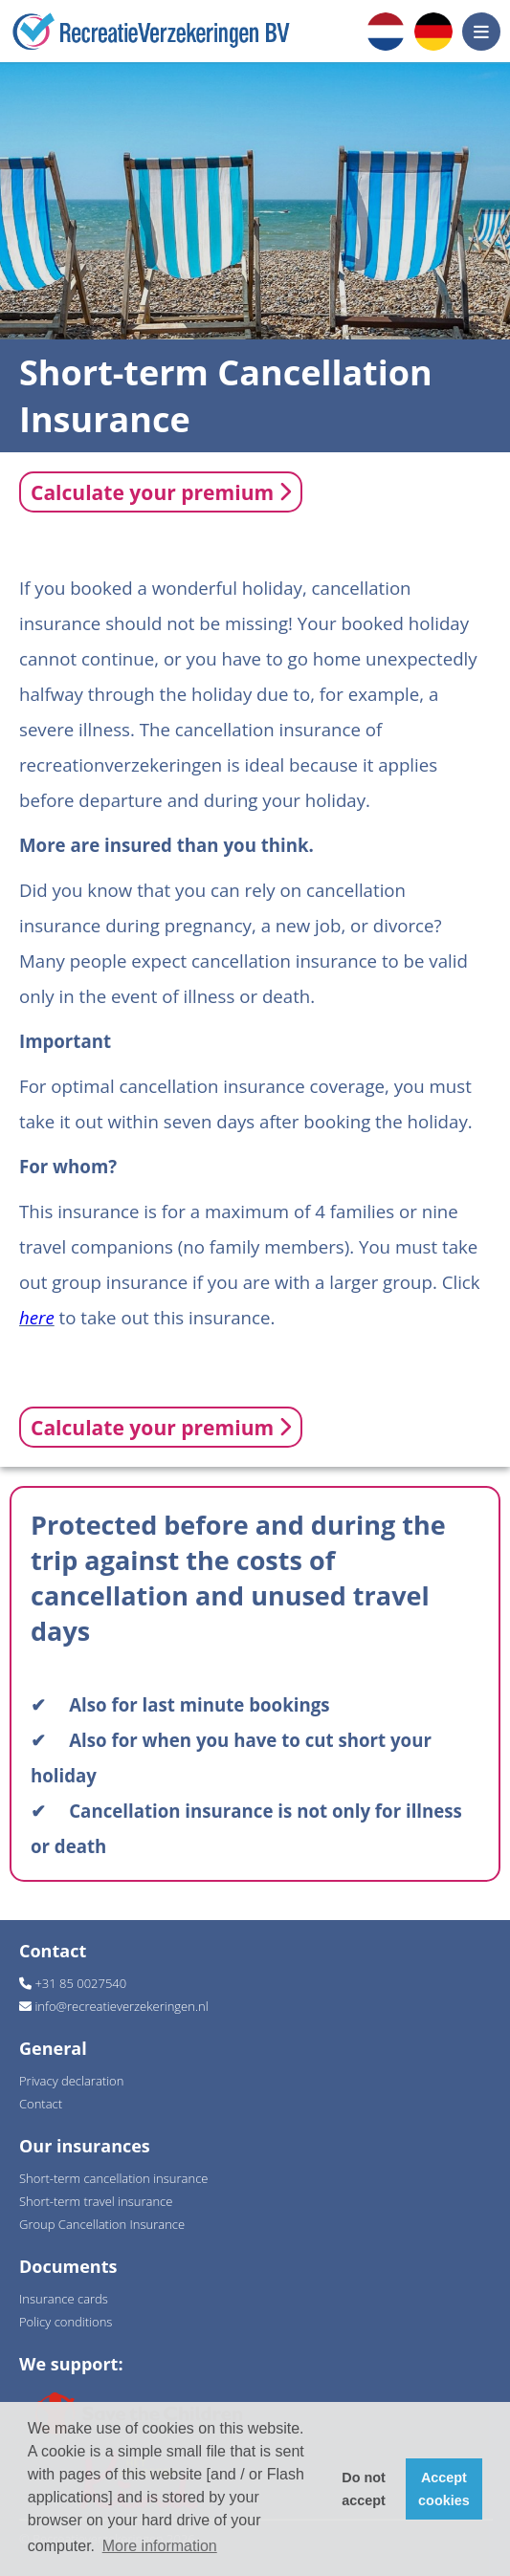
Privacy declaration (71, 2080)
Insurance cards (63, 2298)
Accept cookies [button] (444, 2489)
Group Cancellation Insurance (102, 2224)
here (37, 1317)
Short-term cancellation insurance (113, 2178)
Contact (40, 2103)
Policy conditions (65, 2321)
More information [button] (159, 2546)
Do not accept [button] (364, 2489)
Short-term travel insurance (95, 2201)
